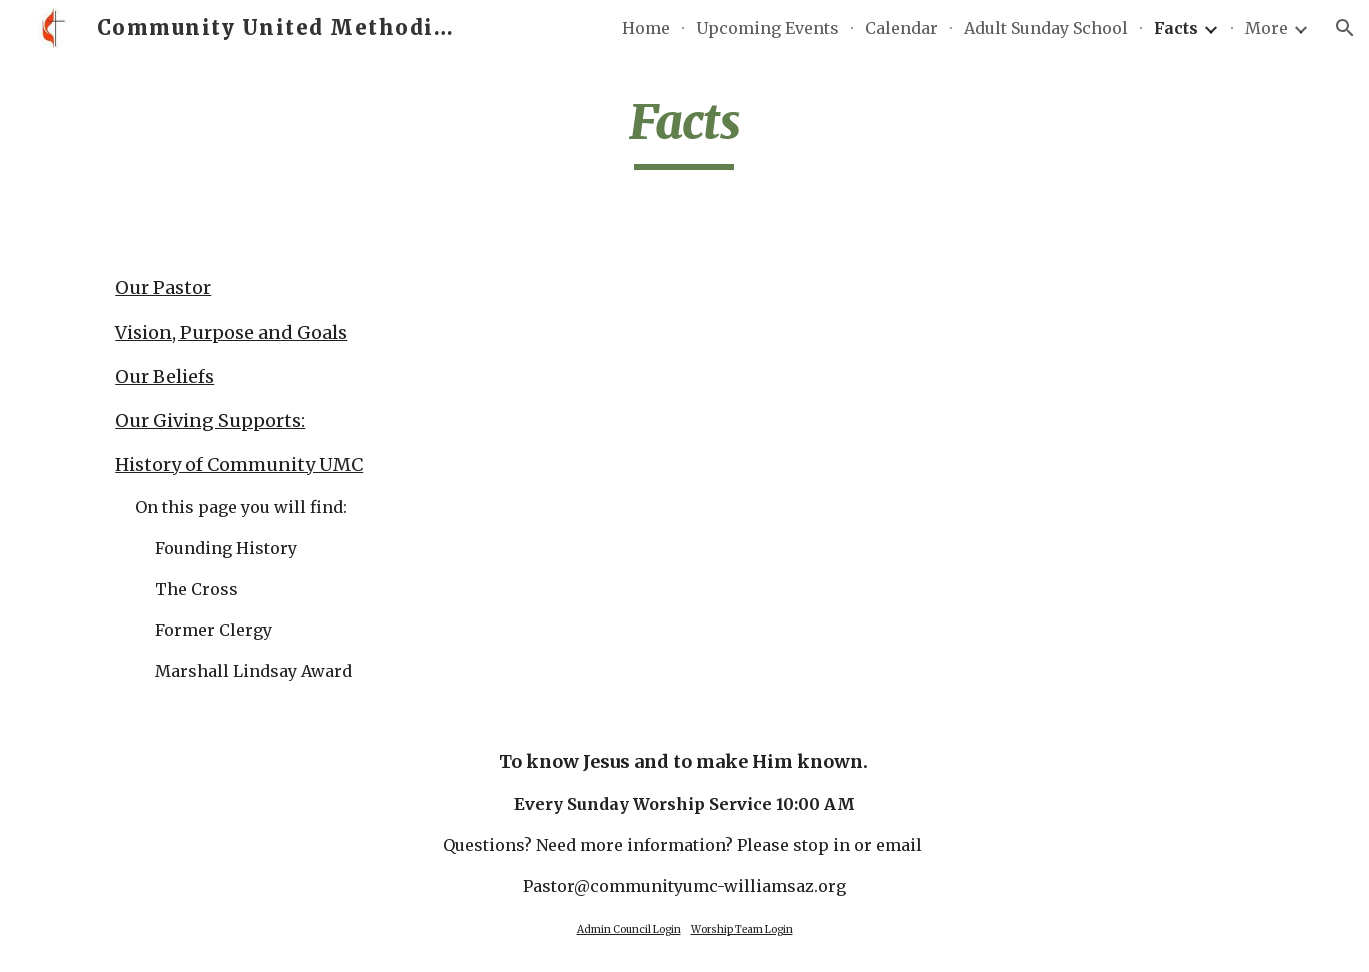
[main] (685, 131)
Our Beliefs (164, 376)
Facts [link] (1176, 28)
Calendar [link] (901, 28)
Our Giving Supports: (210, 420)
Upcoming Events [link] (767, 28)
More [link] (1266, 28)
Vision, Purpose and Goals (231, 332)
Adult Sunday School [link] (1046, 28)
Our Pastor (163, 287)
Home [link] (646, 28)
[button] (1345, 28)
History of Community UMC (239, 464)
